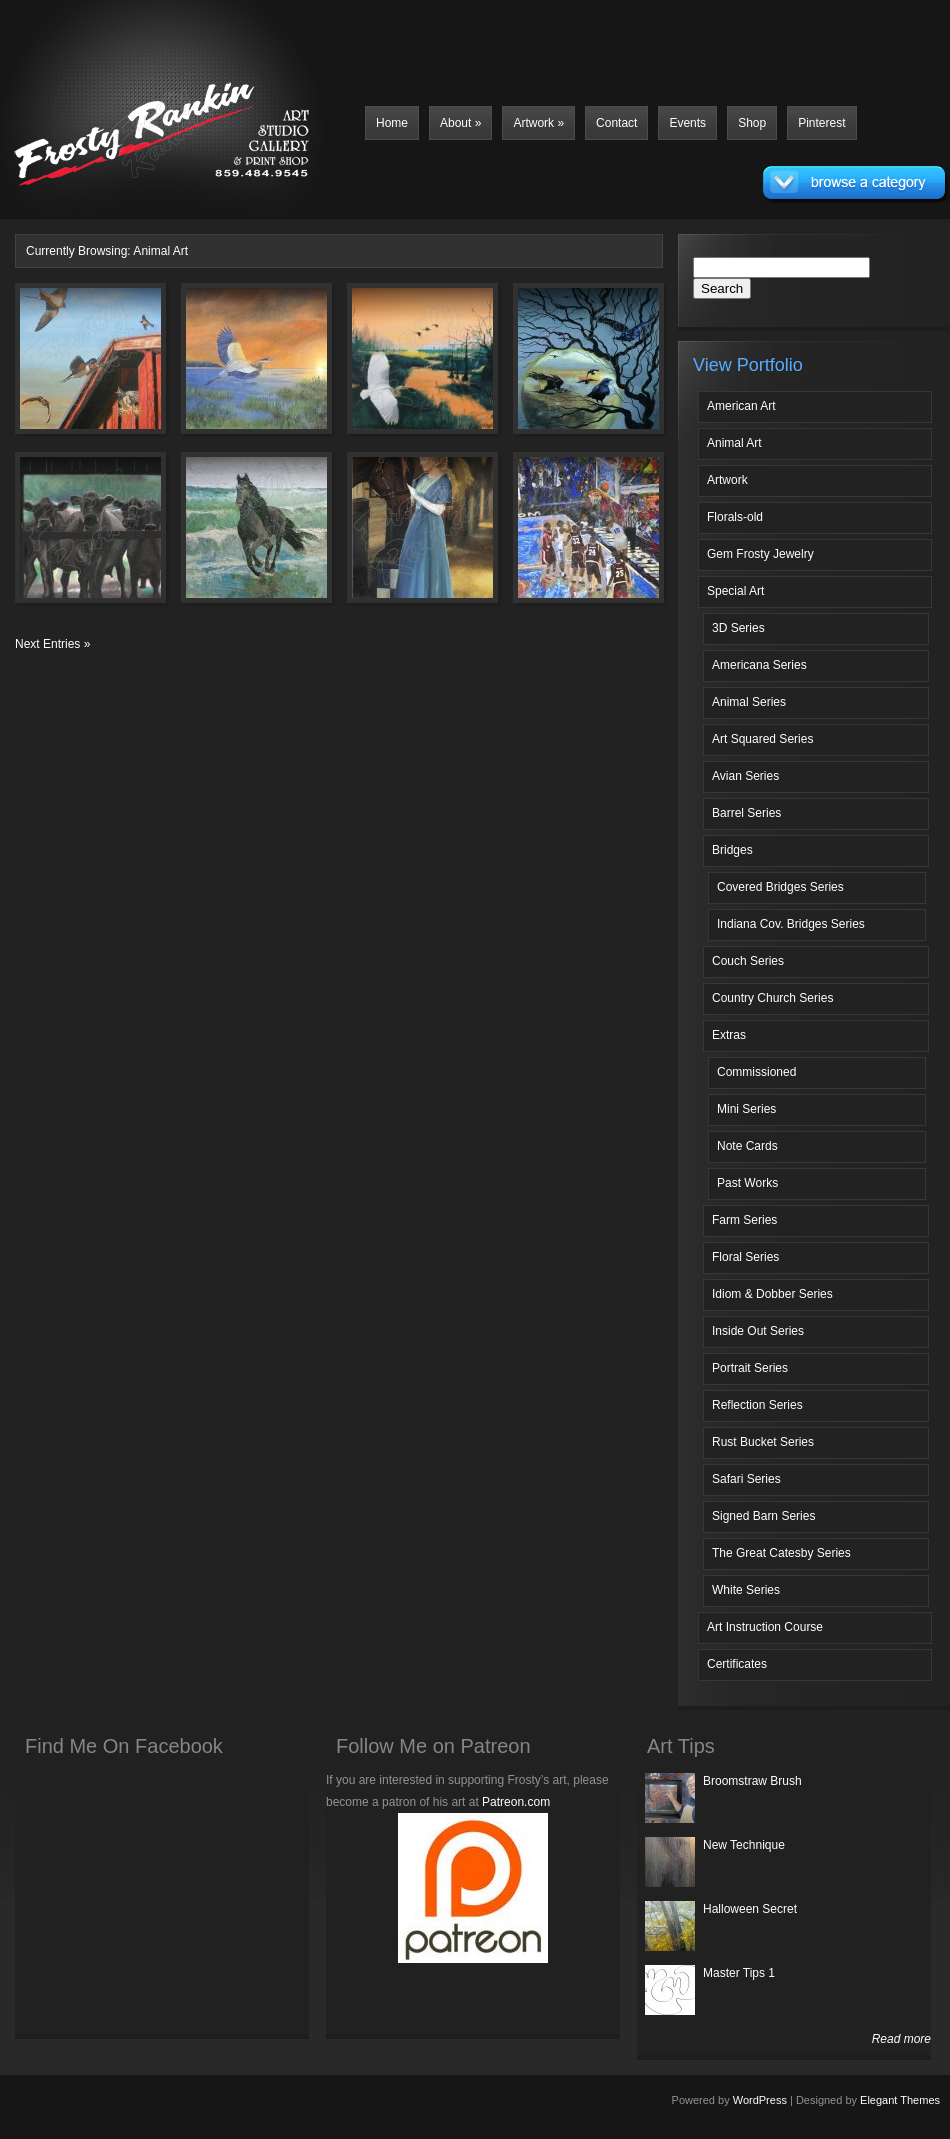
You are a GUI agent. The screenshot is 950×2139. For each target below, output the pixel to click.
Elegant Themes (900, 2100)
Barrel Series (746, 813)
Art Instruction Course (765, 1627)
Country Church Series (772, 998)
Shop (752, 123)
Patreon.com (516, 1802)
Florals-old (735, 517)
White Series (746, 1590)
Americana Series (759, 665)
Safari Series (746, 1479)
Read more (901, 2039)
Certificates (737, 1664)
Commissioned (756, 1072)
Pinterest (821, 123)
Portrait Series (750, 1368)
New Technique (744, 1845)
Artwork (538, 123)
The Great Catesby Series (781, 1553)
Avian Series (745, 776)
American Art (741, 406)
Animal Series (749, 702)
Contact (616, 123)
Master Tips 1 (739, 1973)
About (460, 123)
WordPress (760, 2100)
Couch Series (748, 961)
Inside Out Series (758, 1331)
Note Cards (747, 1146)
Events (687, 123)
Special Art (735, 591)
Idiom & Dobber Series (772, 1294)
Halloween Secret (750, 1909)
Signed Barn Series (763, 1516)
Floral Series (745, 1257)
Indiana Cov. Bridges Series (791, 924)
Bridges (732, 850)
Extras (729, 1035)
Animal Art (734, 443)
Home (392, 123)
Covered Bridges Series (780, 887)
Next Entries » (52, 644)
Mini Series (746, 1109)
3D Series (738, 628)
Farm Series (744, 1220)
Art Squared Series (762, 739)
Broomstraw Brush (752, 1781)
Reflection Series (757, 1405)
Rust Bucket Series (763, 1442)
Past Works (747, 1183)
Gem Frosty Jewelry (760, 554)
